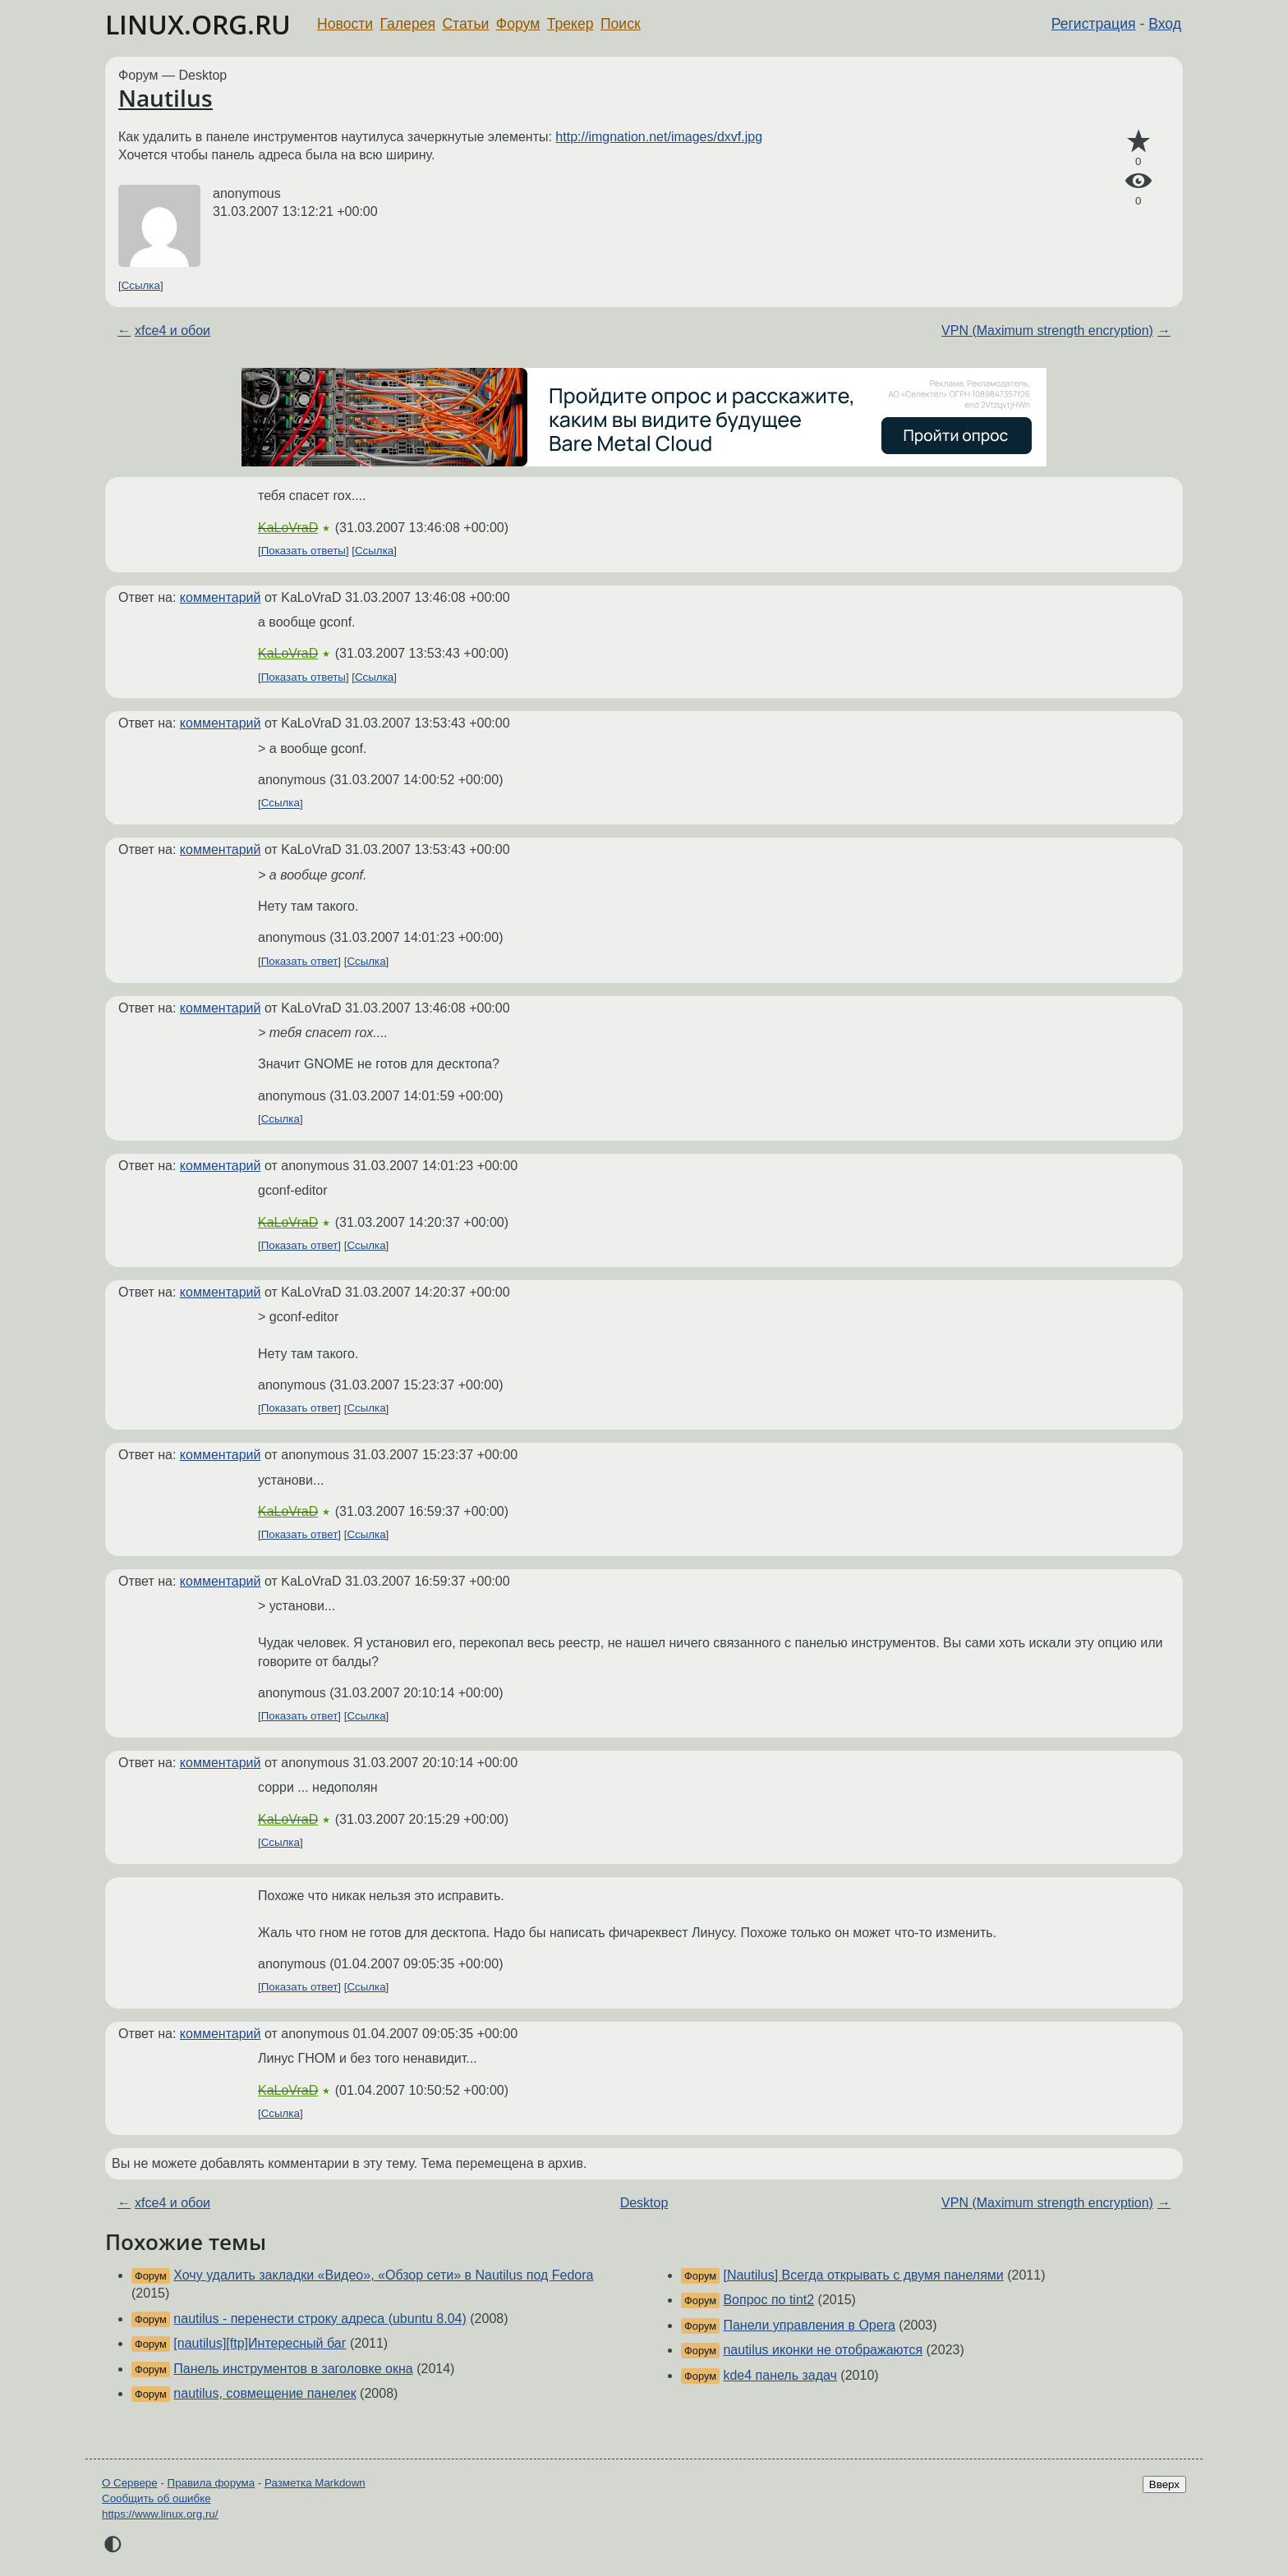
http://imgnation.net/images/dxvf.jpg (658, 137)
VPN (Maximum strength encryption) (1047, 330)
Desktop (644, 2203)
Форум (518, 24)
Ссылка (141, 285)
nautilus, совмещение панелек (264, 2393)
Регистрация (1093, 24)
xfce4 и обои (172, 330)
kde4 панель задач (779, 2375)
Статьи (465, 24)
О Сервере (130, 2483)
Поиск (620, 24)
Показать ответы (303, 550)
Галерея (407, 24)
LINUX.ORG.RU (198, 24)
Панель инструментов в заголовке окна (292, 2369)
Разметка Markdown (315, 2483)
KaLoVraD (288, 528)
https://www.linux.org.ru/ (160, 2514)
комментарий (220, 597)
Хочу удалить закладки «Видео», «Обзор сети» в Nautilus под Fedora (383, 2275)
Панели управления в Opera (809, 2325)
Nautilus (165, 97)
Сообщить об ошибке (156, 2498)
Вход (1164, 24)
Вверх (1164, 2484)
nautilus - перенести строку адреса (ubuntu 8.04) (319, 2319)
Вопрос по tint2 (768, 2300)
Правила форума (211, 2483)
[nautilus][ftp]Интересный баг (259, 2343)
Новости (345, 24)
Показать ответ (299, 961)
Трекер (570, 24)
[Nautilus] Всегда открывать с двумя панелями (863, 2275)
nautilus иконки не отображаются (822, 2350)
